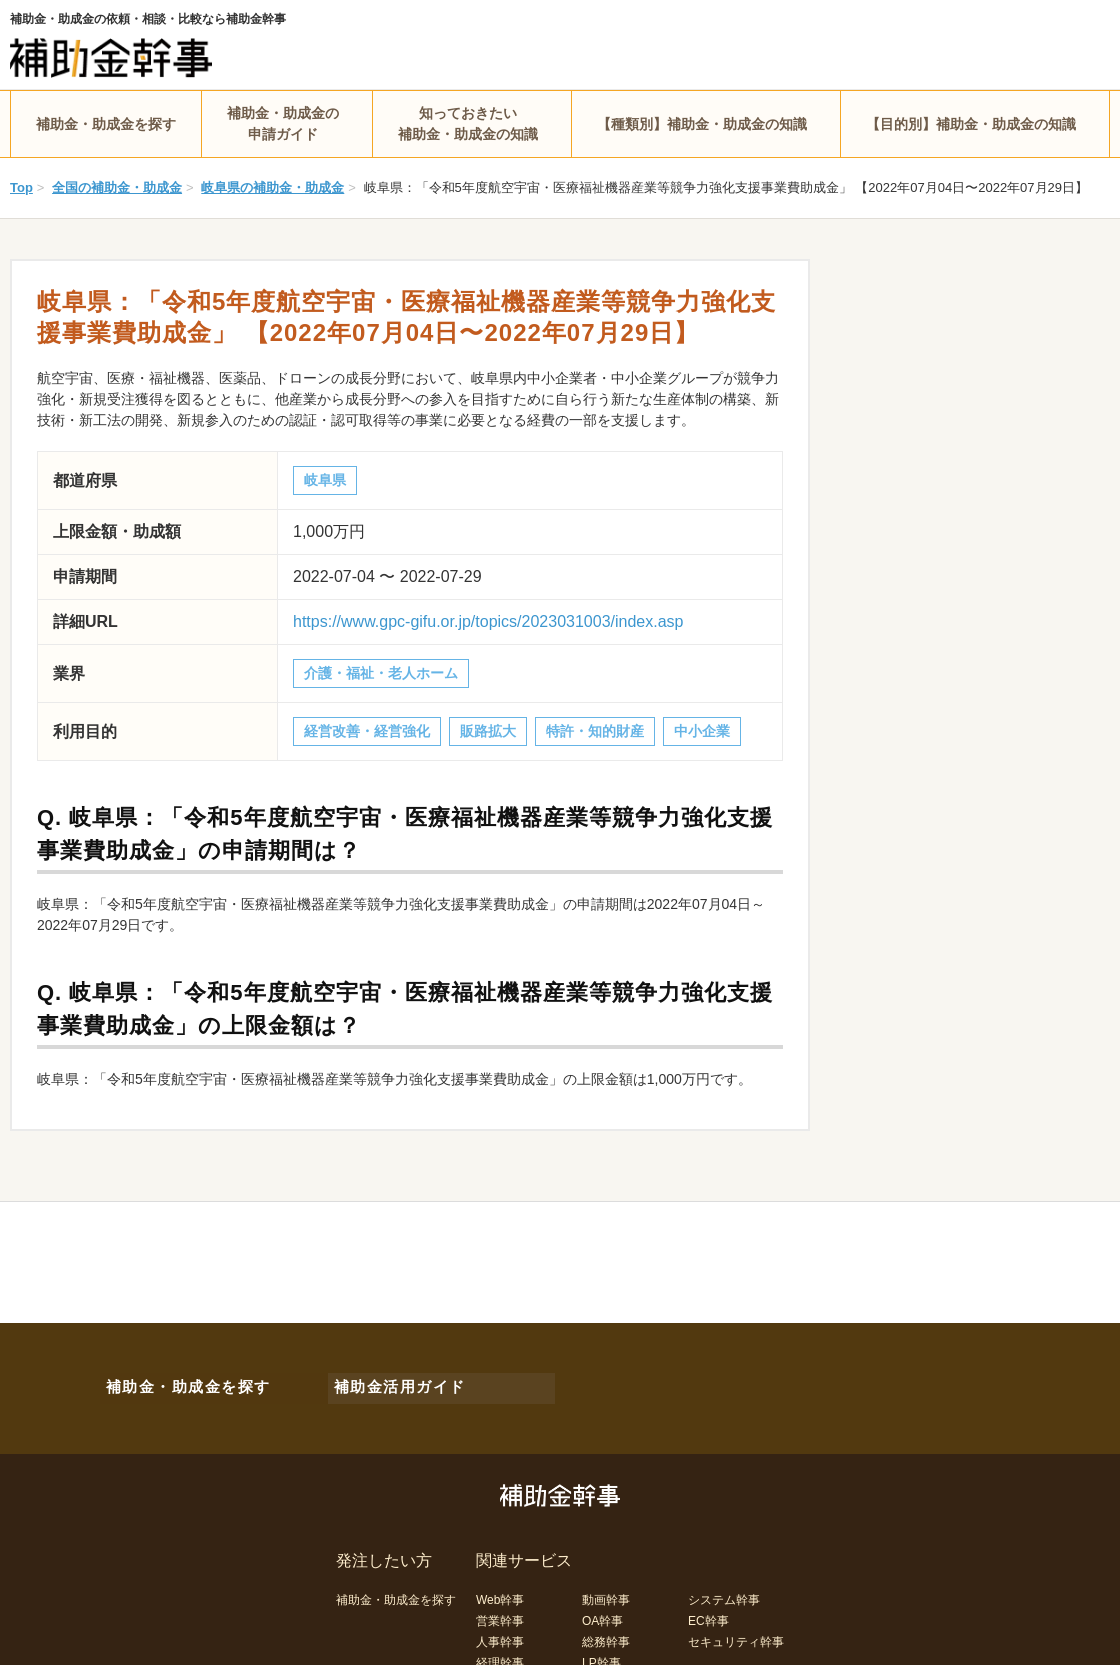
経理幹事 (500, 1654)
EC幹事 (708, 1612)
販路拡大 (488, 731)
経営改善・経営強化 (367, 731)
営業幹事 (500, 1612)
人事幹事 (500, 1633)
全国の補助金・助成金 (117, 187)
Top (21, 187)
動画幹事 (606, 1591)
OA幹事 (602, 1612)
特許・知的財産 (595, 731)
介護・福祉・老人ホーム (381, 673)
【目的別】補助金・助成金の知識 (971, 124)
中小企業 (702, 731)
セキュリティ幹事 (736, 1633)
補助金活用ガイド (390, 1383)
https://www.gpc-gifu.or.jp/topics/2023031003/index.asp (488, 621)
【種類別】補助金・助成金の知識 (702, 124)
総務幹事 (606, 1633)
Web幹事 (500, 1591)
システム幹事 (724, 1591)
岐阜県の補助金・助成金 (272, 187)
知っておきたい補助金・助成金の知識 (468, 123)
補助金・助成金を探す (106, 124)
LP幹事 (601, 1654)
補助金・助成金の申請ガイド (283, 123)
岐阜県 (325, 480)
